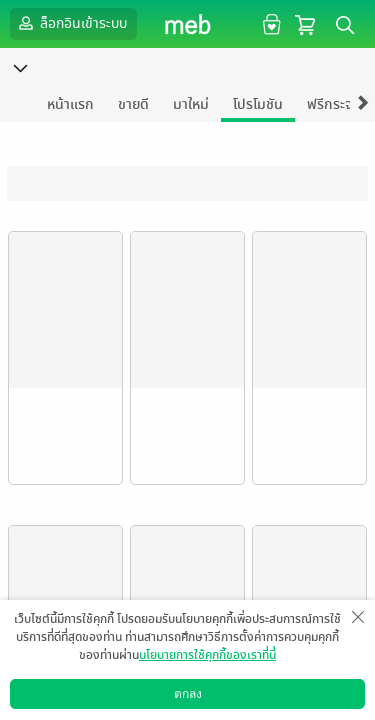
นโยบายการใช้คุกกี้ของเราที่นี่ (207, 655)
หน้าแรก (70, 104)
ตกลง (188, 694)
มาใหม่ (191, 104)
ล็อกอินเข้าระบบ (71, 23)
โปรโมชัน (258, 104)
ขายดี (133, 104)
